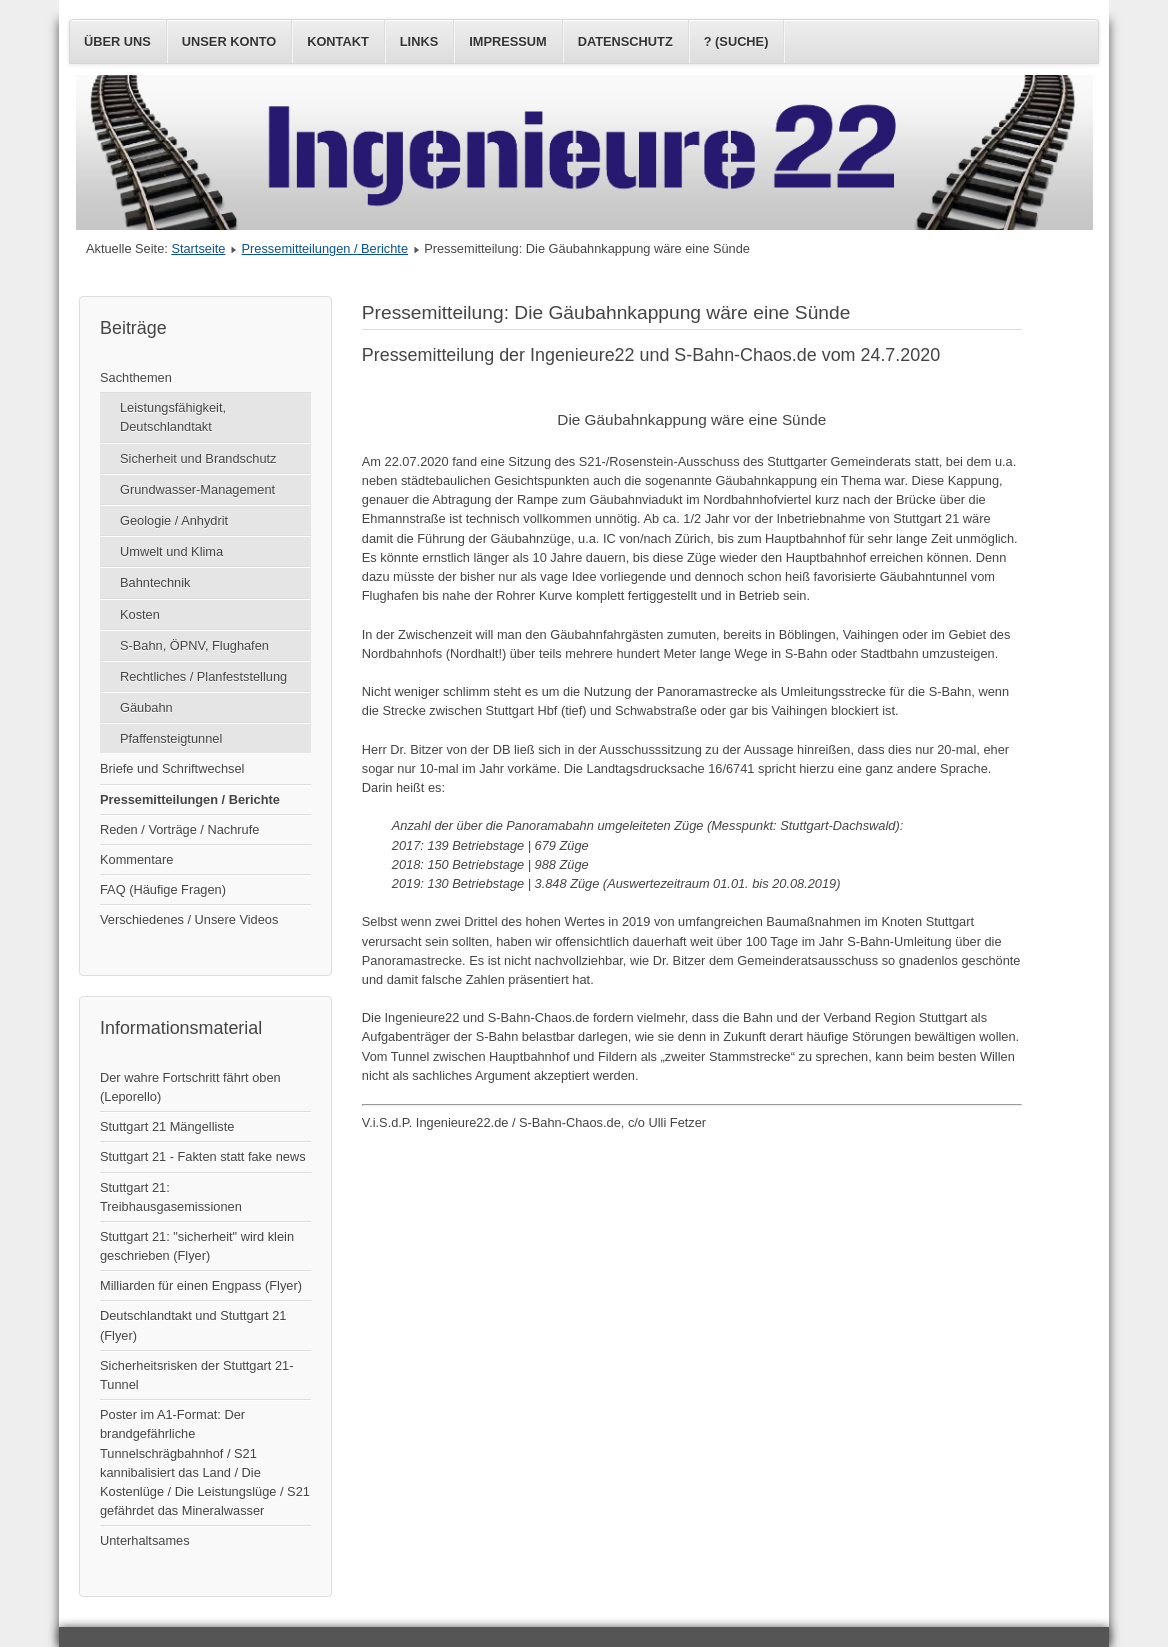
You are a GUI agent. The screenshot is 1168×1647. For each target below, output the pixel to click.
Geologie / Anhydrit (174, 520)
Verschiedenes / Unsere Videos (189, 919)
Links (419, 41)
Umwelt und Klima (171, 551)
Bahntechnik (155, 582)
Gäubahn (146, 707)
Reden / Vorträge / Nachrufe (179, 829)
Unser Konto (229, 41)
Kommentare (136, 859)
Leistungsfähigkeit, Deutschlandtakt (173, 417)
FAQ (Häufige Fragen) (163, 889)
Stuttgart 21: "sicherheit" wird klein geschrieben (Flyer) (197, 1246)
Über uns (117, 41)
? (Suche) (736, 41)
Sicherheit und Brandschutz (198, 458)
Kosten (140, 614)
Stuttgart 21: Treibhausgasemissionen (171, 1197)
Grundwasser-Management (197, 489)
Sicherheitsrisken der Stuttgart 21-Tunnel (196, 1375)
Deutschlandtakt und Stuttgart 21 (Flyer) (193, 1325)
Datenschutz (625, 41)
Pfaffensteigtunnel (171, 738)
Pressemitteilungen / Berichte (325, 248)
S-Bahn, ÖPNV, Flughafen (194, 645)
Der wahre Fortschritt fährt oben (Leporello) (190, 1087)
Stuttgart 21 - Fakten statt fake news (203, 1156)
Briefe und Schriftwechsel (172, 768)
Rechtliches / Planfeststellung (203, 676)
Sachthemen (136, 377)
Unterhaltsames (145, 1540)
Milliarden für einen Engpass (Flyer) (201, 1285)
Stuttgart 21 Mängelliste (167, 1126)
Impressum (508, 41)
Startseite (198, 248)
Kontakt (338, 41)
